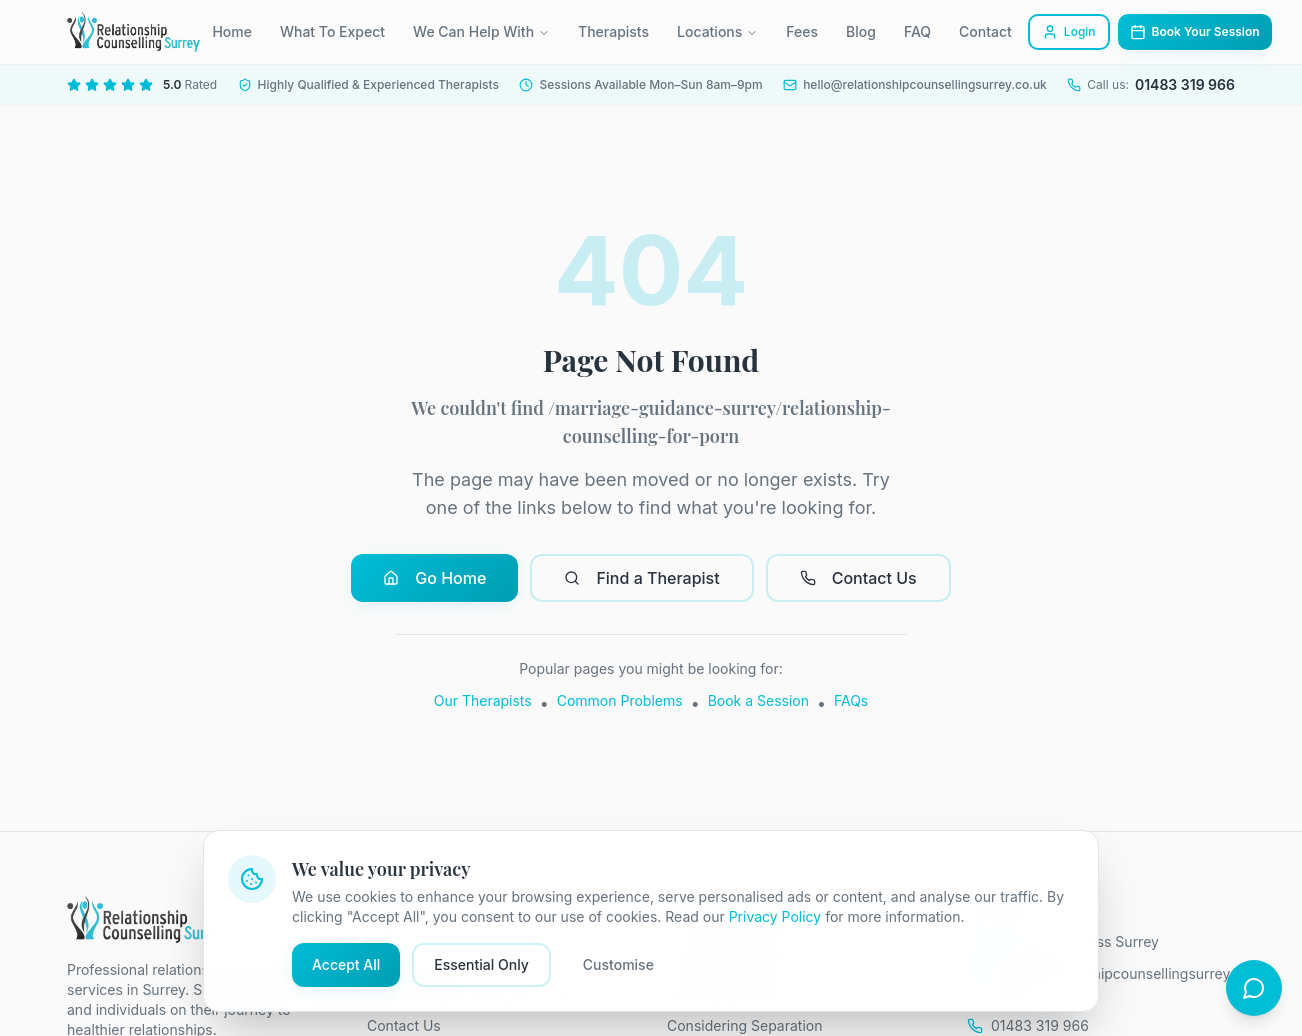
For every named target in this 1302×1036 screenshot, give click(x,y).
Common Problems (620, 700)
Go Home (434, 578)
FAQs (851, 700)
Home (232, 31)
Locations (717, 31)
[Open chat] (1254, 988)
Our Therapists (483, 700)
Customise (618, 964)
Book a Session (758, 700)
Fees (802, 31)
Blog (861, 31)
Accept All (346, 964)
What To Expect (332, 31)
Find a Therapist (641, 578)
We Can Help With (481, 31)
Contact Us (858, 578)
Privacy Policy (775, 916)
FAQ (917, 31)
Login (1069, 32)
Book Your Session (1195, 32)
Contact (985, 31)
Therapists (613, 31)
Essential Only (481, 964)
